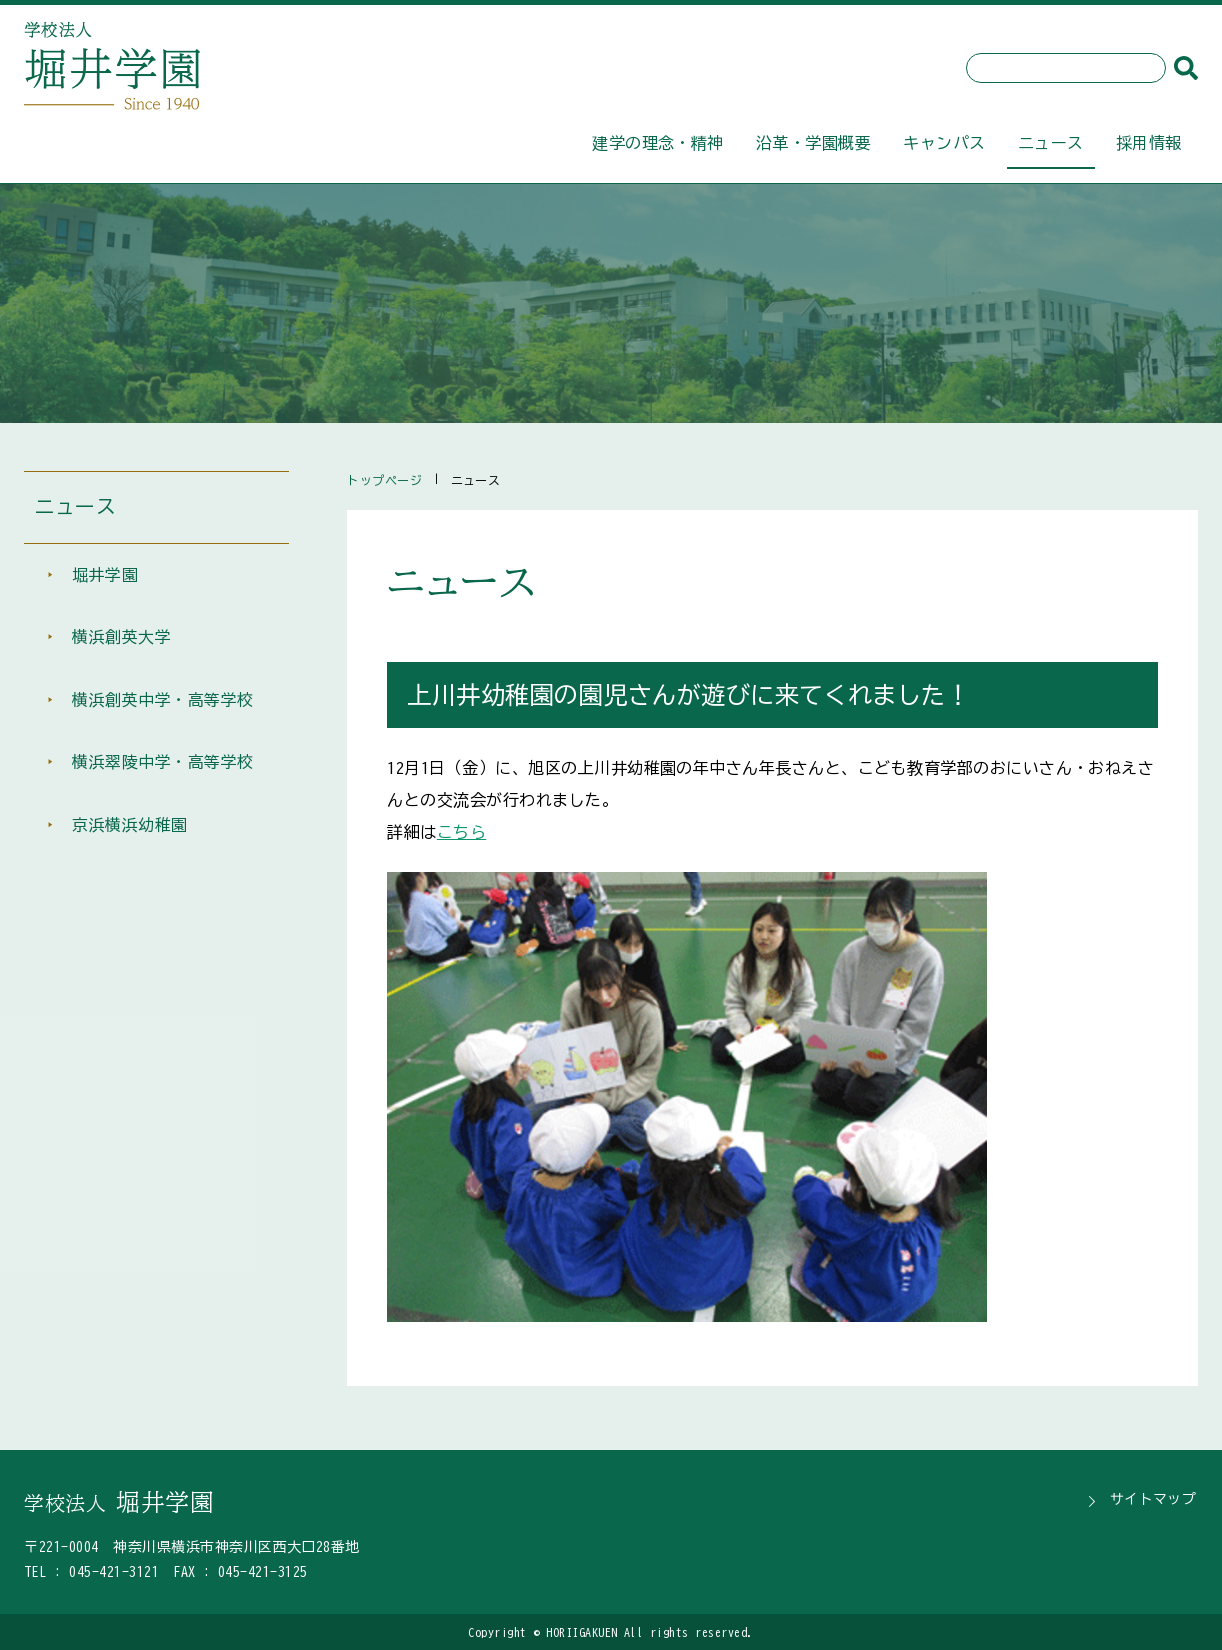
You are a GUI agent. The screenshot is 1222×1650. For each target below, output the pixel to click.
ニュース (1051, 143)
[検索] (1186, 68)
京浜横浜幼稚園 (129, 834)
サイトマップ (1154, 1499)
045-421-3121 (114, 1572)
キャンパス (944, 143)
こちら (461, 832)
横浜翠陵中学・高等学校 (162, 770)
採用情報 (1149, 143)
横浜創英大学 (121, 642)
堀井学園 (105, 578)
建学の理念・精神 (658, 143)
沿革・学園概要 (813, 143)
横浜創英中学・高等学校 (162, 706)
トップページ (384, 480)
